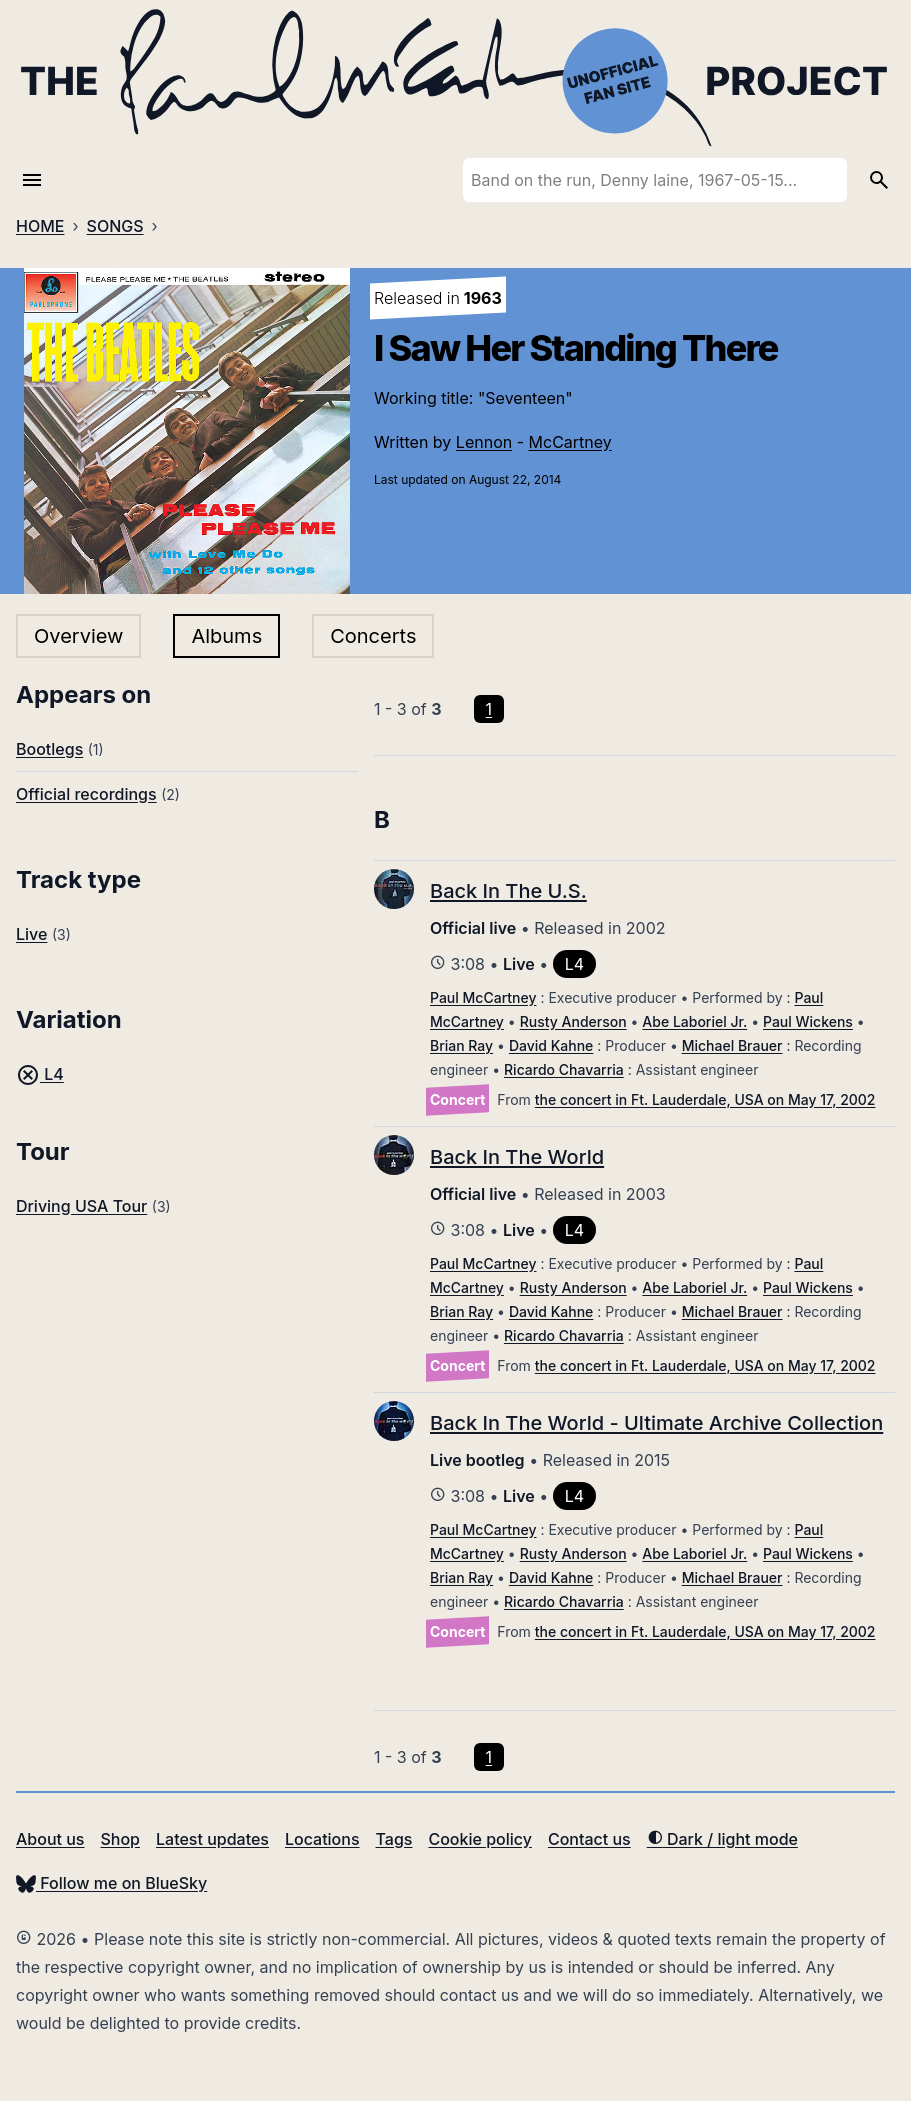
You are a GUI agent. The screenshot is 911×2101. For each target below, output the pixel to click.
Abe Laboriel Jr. (694, 1021)
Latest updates (212, 1839)
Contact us (589, 1839)
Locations (322, 1839)
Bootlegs (49, 749)
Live (31, 934)
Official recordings (86, 794)
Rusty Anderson (573, 1021)
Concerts (373, 636)
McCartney (570, 442)
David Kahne (551, 1045)
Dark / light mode (722, 1839)
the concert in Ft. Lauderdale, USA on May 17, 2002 (705, 1099)
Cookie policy (479, 1839)
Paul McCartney (483, 997)
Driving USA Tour (81, 1206)
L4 (40, 1074)
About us (50, 1839)
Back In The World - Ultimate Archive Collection (656, 1423)
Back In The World (517, 1157)
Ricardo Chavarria (564, 1069)
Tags (394, 1839)
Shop (120, 1839)
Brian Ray (461, 1045)
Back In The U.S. (508, 891)
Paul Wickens (808, 1021)
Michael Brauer (732, 1045)
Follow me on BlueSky (111, 1883)
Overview (78, 636)
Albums (226, 636)
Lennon (484, 442)
